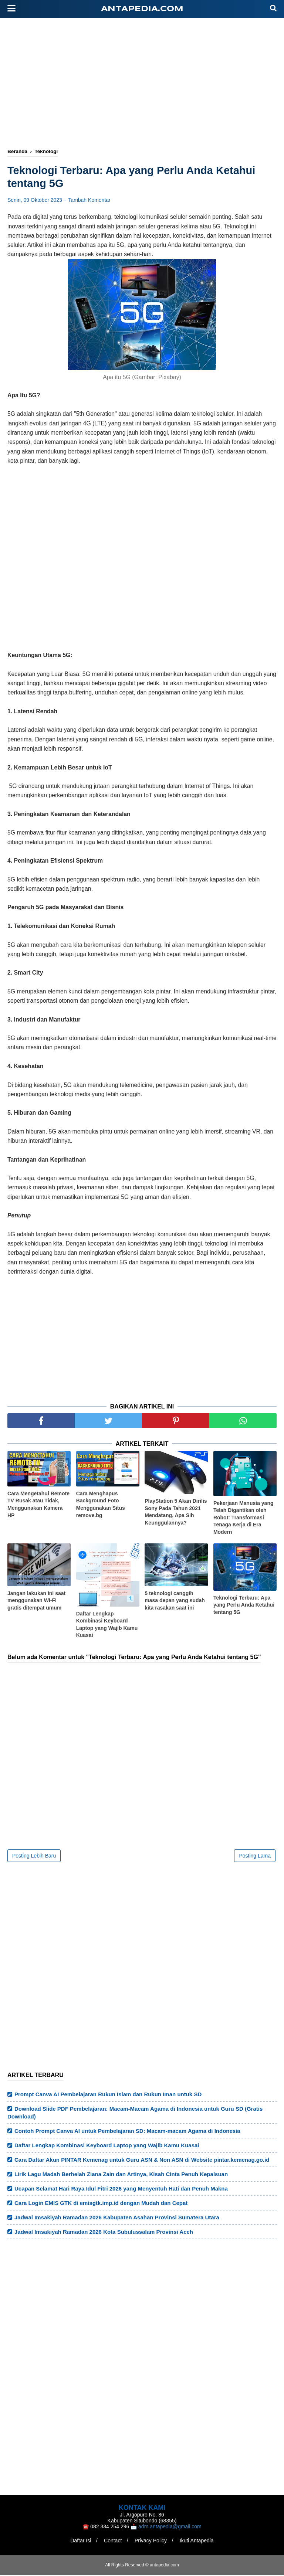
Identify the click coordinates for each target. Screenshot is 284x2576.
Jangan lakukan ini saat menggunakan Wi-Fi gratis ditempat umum (36, 1601)
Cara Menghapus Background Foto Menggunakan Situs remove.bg (100, 1505)
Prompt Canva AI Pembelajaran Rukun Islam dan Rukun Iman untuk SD (108, 2095)
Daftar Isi (79, 2542)
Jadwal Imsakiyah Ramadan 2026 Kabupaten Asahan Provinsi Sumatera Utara (116, 2218)
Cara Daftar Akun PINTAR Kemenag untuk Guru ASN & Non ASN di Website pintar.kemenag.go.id (142, 2161)
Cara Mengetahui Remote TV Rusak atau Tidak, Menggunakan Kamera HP (38, 1505)
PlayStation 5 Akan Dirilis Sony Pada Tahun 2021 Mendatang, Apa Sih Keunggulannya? (176, 1512)
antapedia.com (142, 9)
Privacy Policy (151, 2542)
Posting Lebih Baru (34, 1857)
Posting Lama (255, 1857)
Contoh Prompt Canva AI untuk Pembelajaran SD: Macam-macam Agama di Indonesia (127, 2132)
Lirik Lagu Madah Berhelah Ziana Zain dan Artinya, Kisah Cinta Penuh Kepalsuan (121, 2175)
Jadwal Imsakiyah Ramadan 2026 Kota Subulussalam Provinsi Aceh (103, 2233)
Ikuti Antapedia (198, 2542)
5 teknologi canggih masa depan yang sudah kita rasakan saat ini (175, 1601)
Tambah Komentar (89, 201)
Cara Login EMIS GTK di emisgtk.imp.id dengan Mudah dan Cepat (100, 2204)
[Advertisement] (145, 84)
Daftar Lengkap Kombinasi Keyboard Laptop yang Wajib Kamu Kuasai (107, 1625)
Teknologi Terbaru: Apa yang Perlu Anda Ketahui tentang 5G (243, 1605)
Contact (112, 2542)
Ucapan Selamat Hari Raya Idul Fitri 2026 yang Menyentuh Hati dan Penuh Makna (121, 2189)
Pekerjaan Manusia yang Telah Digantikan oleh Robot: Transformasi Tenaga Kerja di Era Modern (243, 1518)
